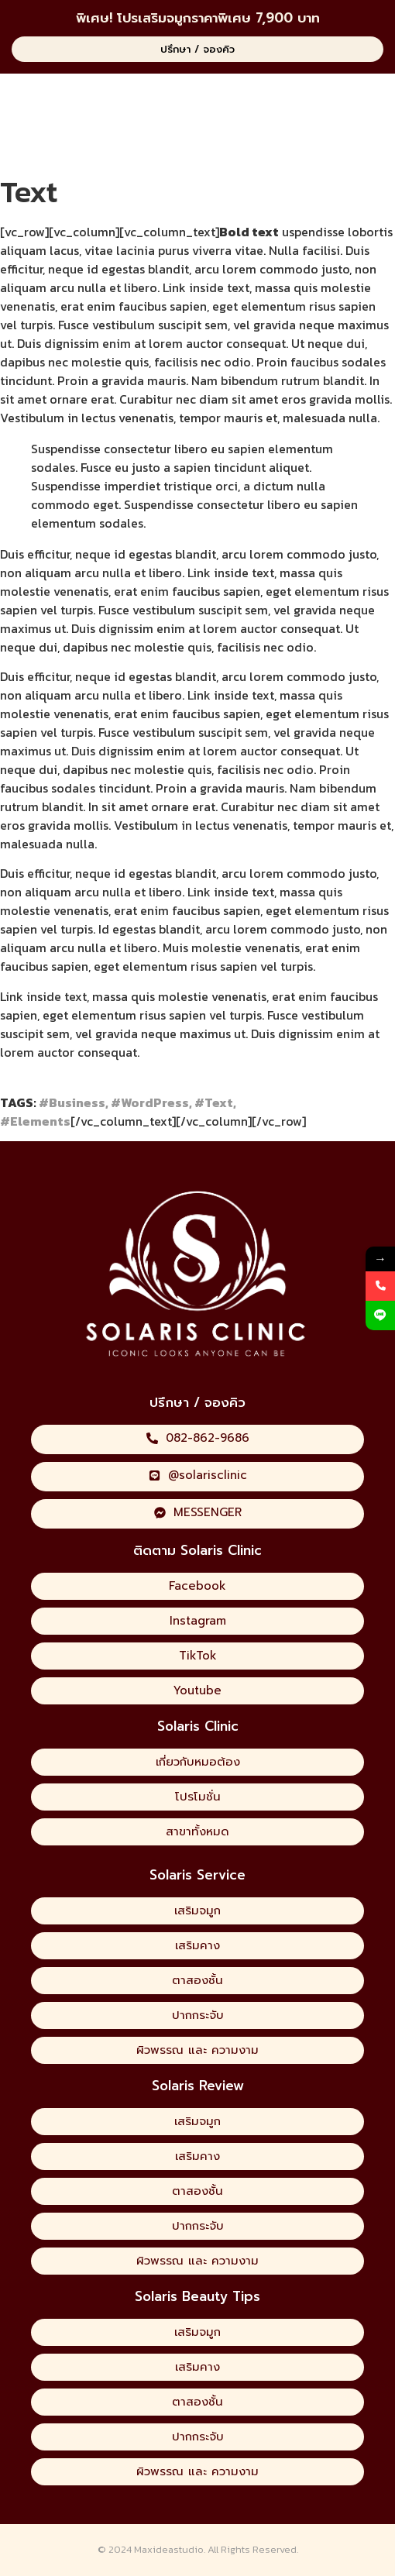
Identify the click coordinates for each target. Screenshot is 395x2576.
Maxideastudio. (169, 2549)
